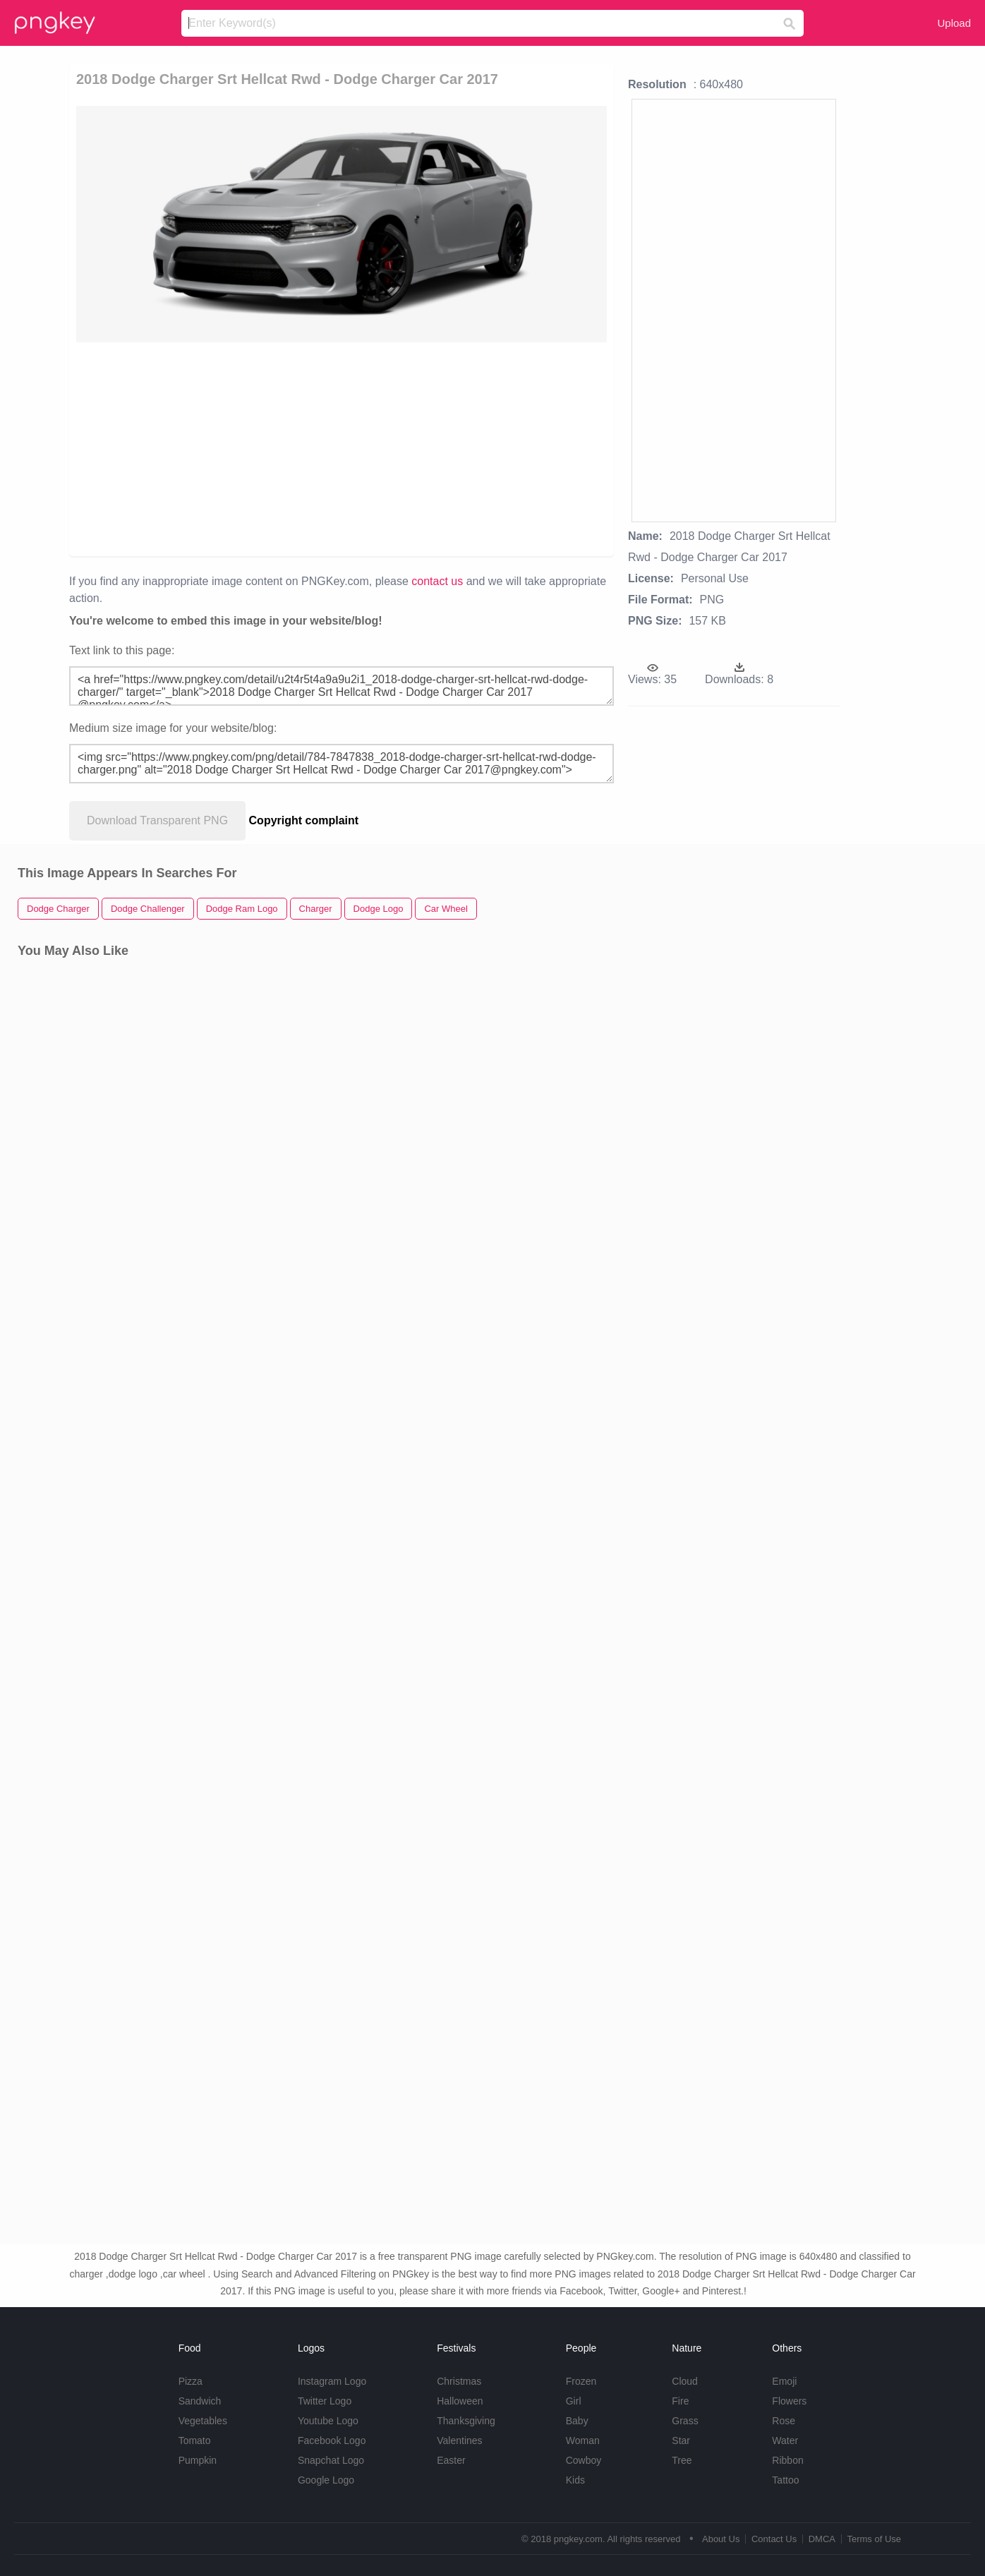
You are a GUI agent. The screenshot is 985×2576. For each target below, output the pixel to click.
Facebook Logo (332, 2440)
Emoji (784, 2381)
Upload (954, 23)
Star (681, 2440)
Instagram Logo (332, 2381)
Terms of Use (874, 2539)
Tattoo (785, 2480)
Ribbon (787, 2460)
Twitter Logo (324, 2401)
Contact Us (774, 2539)
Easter (451, 2460)
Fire (680, 2401)
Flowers (789, 2401)
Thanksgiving (466, 2420)
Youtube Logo (328, 2420)
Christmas (459, 2381)
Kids (575, 2480)
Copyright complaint (304, 820)
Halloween (460, 2401)
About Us (720, 2539)
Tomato (195, 2440)
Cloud (685, 2381)
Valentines (459, 2440)
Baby (577, 2420)
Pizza (191, 2381)
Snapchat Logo (331, 2460)
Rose (783, 2420)
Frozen (581, 2381)
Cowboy (584, 2460)
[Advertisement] (341, 448)
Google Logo (326, 2480)
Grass (685, 2420)
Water (785, 2440)
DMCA (822, 2539)
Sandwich (200, 2401)
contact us (437, 581)
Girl (573, 2401)
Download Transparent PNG (157, 820)
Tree (681, 2460)
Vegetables (203, 2420)
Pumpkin (198, 2460)
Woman (583, 2440)
